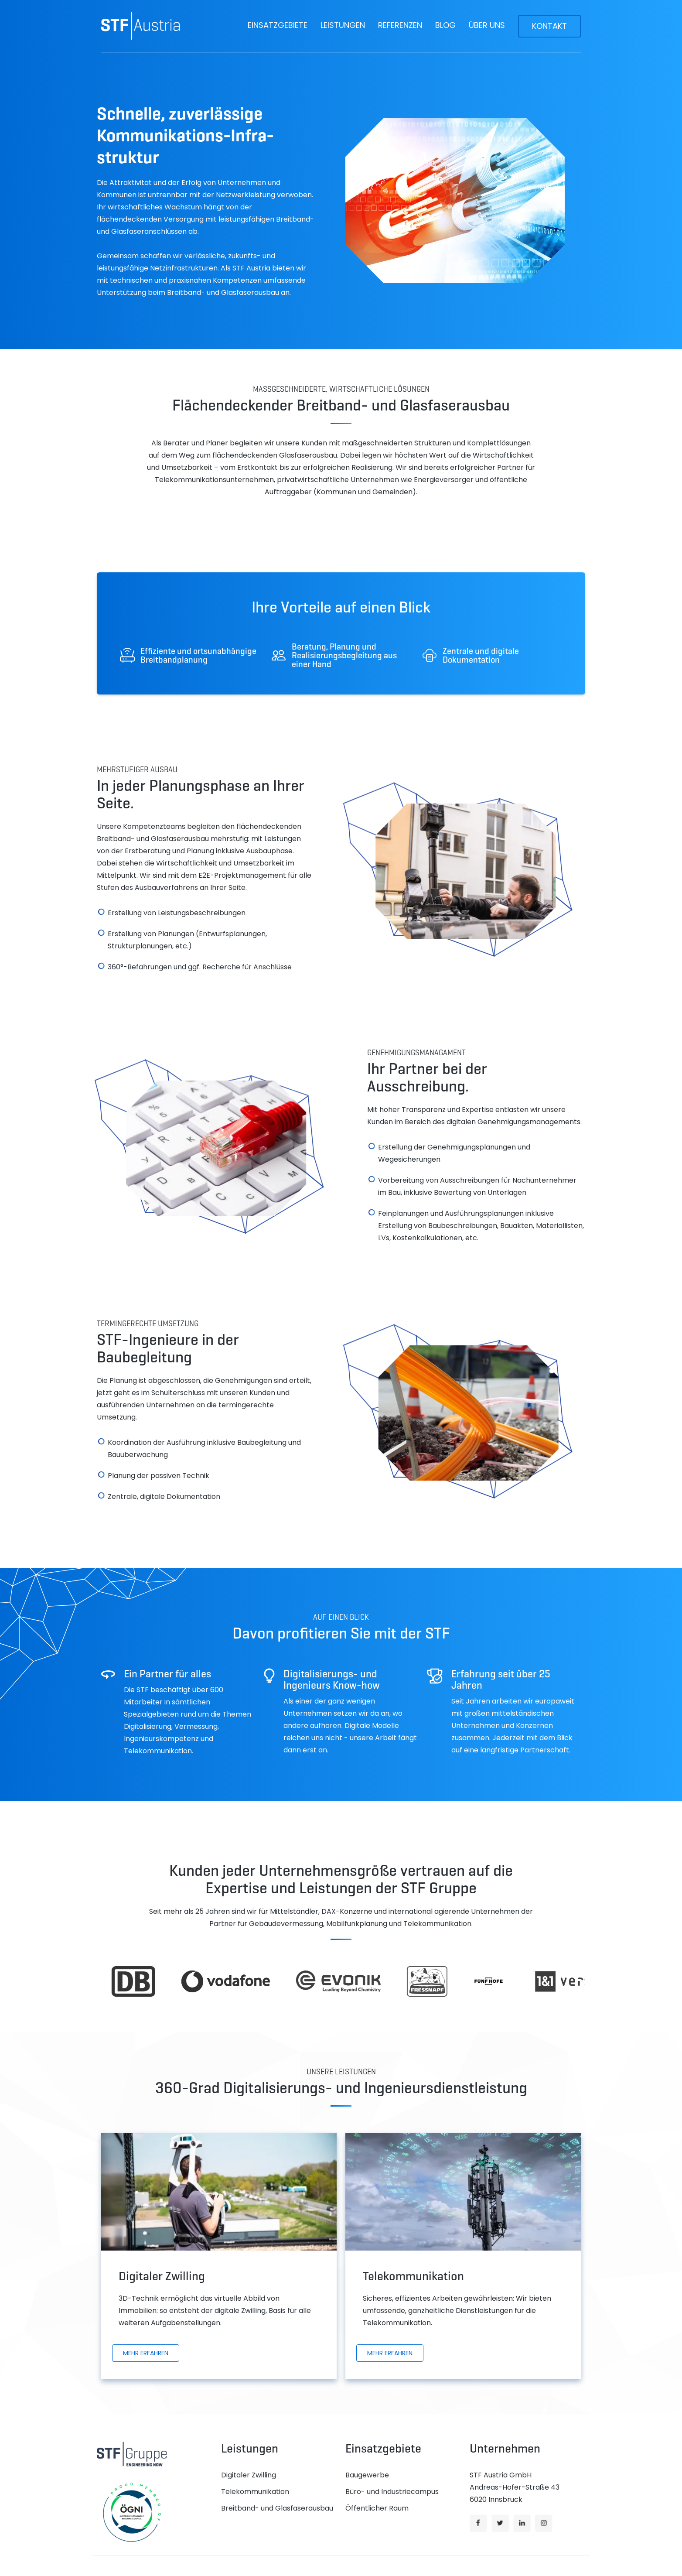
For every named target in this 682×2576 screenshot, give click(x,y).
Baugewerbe (367, 2475)
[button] (277, 25)
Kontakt (549, 26)
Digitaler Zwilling (248, 2475)
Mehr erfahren (145, 2353)
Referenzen (400, 25)
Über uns (487, 25)
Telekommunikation (255, 2492)
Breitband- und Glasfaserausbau (277, 2508)
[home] (140, 26)
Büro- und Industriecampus (392, 2492)
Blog (445, 25)
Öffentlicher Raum (377, 2508)
